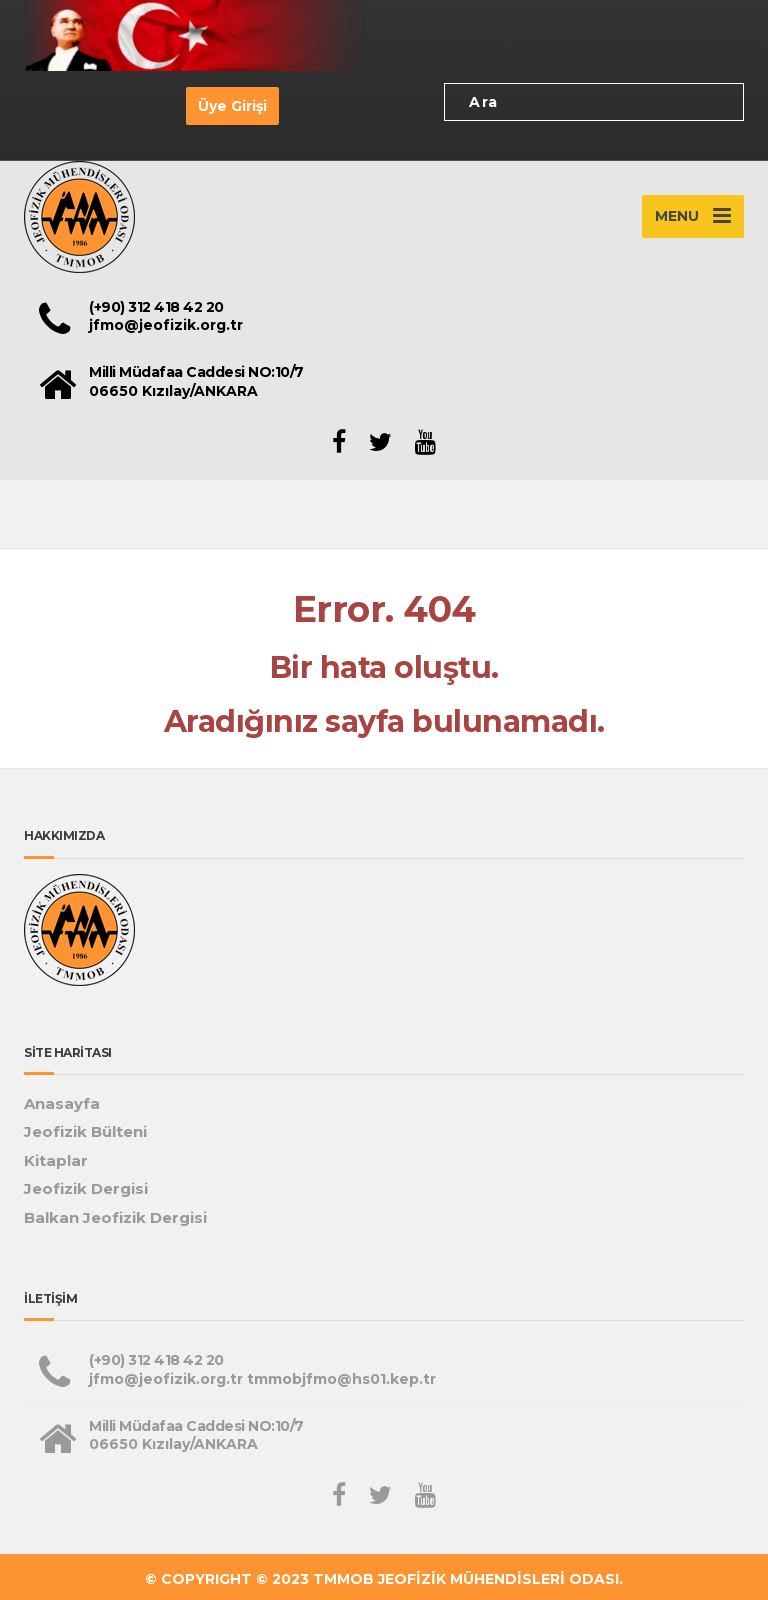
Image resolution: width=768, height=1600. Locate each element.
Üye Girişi (232, 106)
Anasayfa (62, 1103)
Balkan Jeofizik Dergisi (115, 1217)
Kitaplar (56, 1160)
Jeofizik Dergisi (86, 1188)
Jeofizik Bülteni (85, 1131)
